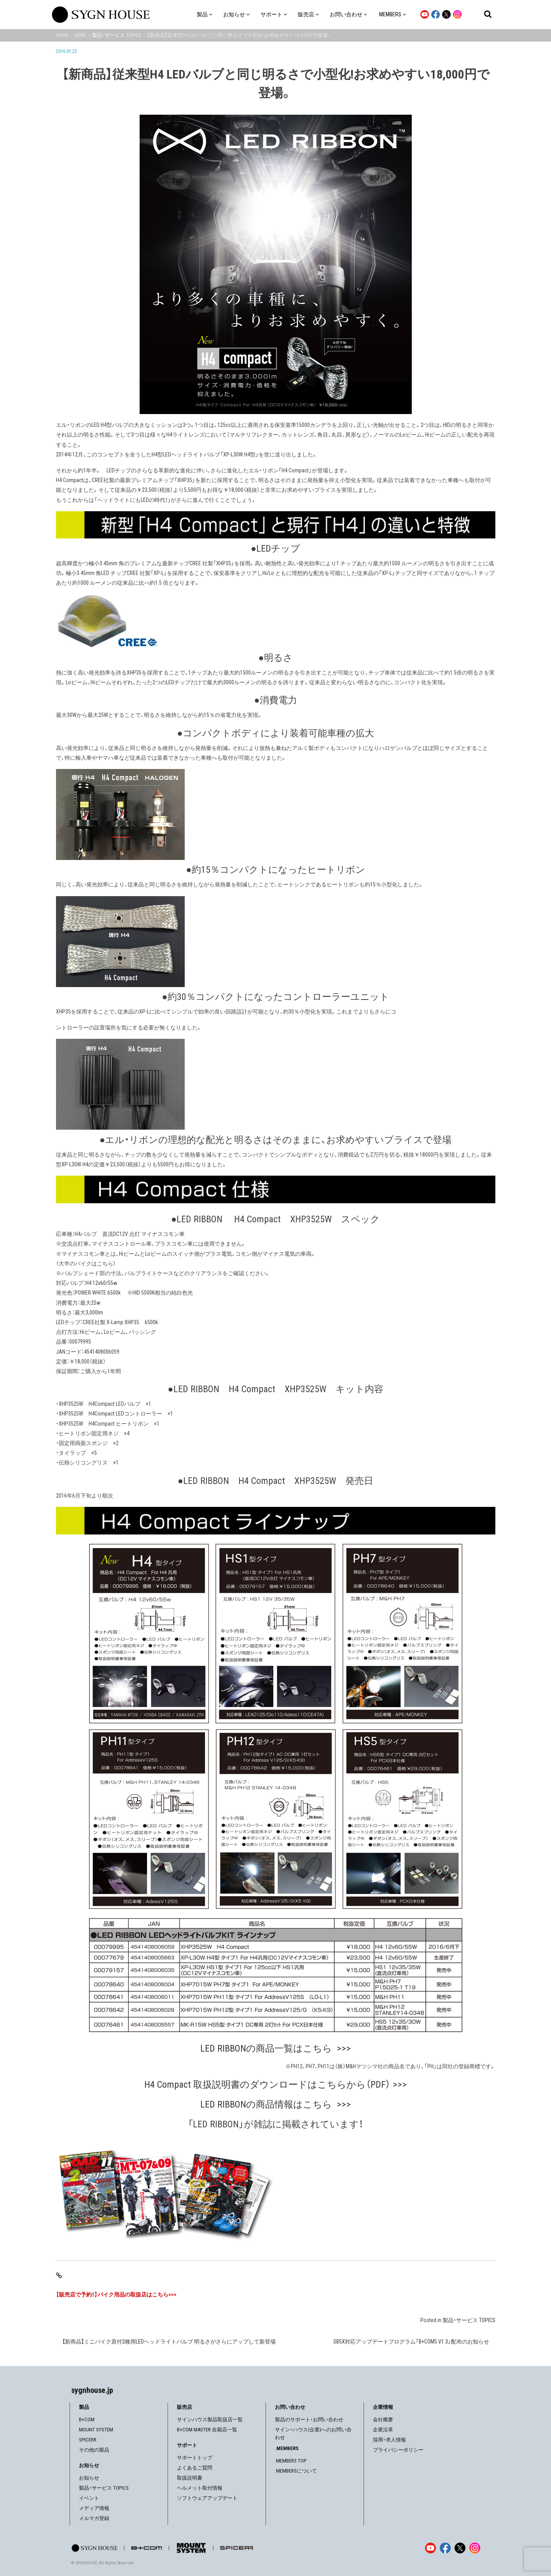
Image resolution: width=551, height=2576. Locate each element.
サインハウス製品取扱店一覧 (210, 2419)
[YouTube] (430, 2548)
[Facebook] (445, 2548)
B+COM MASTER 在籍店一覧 (207, 2430)
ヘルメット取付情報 (199, 2488)
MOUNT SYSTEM (96, 2430)
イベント (89, 2498)
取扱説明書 (189, 2478)
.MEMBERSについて (296, 2471)
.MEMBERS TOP (290, 2461)
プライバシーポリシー (398, 2450)
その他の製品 (94, 2450)
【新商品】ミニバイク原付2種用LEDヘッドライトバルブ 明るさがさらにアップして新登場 (169, 2341)
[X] (460, 2548)
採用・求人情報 (389, 2440)
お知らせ (89, 2478)
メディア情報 (94, 2508)
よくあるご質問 (194, 2468)
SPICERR (87, 2440)
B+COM (86, 2419)
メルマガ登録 (94, 2518)
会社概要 (383, 2419)
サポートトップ (194, 2458)
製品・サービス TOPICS (469, 2320)
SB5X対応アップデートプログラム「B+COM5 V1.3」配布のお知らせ (411, 2341)
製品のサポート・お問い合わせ (309, 2419)
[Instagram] (474, 2548)
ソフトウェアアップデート (207, 2498)
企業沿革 (383, 2430)
